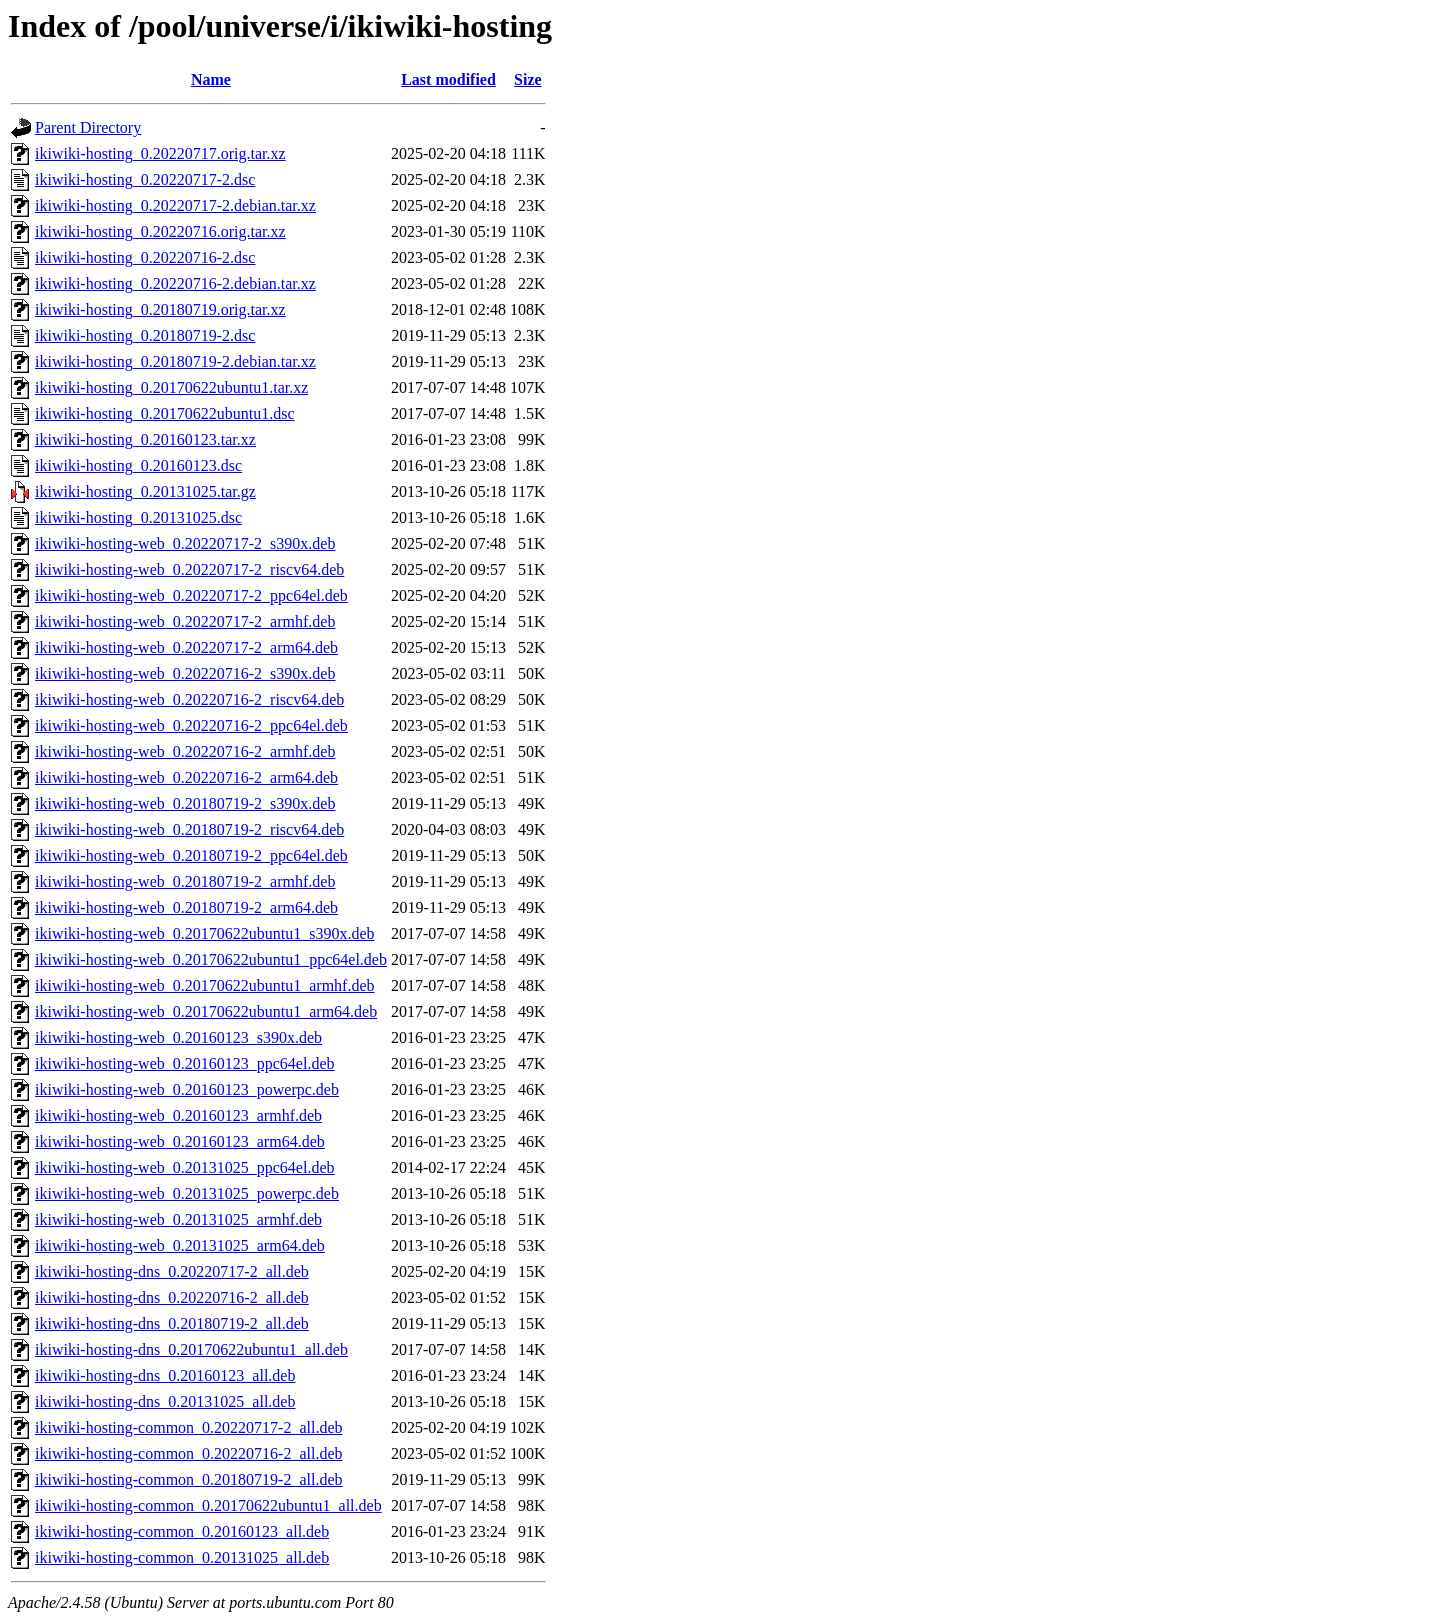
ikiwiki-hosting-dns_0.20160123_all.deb (165, 1375)
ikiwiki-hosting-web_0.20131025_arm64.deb (180, 1245)
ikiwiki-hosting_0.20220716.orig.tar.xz (160, 231)
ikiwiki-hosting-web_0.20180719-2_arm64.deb (186, 907)
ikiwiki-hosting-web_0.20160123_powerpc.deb (187, 1089)
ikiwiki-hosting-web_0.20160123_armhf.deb (178, 1115)
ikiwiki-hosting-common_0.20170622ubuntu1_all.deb (208, 1505)
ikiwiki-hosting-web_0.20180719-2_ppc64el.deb (191, 855)
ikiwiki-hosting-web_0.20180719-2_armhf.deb (185, 881)
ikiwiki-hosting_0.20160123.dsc (138, 465)
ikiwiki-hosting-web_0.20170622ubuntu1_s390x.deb (205, 933)
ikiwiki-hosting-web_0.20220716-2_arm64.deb (186, 777)
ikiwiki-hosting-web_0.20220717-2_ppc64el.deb (191, 595)
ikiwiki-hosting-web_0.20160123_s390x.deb (178, 1037)
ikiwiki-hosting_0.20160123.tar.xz (145, 439)
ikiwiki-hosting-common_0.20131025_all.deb (182, 1557)
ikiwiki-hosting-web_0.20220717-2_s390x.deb (185, 543)
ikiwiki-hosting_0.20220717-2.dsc (145, 179)
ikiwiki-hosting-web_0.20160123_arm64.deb (180, 1141)
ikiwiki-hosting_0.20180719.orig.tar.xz (160, 309)
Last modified (448, 79)
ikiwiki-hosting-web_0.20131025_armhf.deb (178, 1219)
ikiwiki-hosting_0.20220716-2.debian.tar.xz (175, 283)
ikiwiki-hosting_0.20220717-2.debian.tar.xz (175, 205)
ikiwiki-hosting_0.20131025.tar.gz (145, 491)
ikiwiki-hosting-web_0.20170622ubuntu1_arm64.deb (206, 1011)
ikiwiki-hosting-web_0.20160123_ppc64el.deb (185, 1063)
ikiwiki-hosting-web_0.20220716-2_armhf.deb (185, 751)
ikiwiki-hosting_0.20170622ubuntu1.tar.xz (171, 387)
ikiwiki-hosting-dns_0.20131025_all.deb (165, 1401)
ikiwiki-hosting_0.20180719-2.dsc (145, 335)
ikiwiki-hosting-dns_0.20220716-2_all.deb (172, 1297)
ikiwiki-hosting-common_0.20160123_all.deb (182, 1531)
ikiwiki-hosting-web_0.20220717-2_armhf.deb (185, 621)
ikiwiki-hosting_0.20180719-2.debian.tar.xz (175, 361)
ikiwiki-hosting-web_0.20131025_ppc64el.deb (185, 1167)
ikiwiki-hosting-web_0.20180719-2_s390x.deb (185, 803)
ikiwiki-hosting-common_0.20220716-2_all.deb (189, 1453)
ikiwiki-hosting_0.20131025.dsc (138, 517)
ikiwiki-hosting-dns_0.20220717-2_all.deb (172, 1271)
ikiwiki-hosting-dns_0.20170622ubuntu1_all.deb (191, 1349)
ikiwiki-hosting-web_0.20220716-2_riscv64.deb (189, 699)
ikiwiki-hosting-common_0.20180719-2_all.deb (189, 1479)
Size (528, 79)
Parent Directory (88, 127)
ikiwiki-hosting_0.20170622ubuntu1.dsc (165, 413)
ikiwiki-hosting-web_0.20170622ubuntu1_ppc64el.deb (211, 959)
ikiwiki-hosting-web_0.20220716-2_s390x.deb (185, 673)
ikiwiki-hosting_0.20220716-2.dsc (145, 257)
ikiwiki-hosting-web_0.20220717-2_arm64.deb (186, 647)
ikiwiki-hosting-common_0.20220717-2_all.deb (189, 1427)
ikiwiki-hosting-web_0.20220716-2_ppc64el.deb (191, 725)
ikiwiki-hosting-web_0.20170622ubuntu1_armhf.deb (205, 985)
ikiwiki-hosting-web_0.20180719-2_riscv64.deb (189, 829)
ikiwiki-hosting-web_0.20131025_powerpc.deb (187, 1193)
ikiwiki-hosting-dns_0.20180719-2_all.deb (172, 1323)
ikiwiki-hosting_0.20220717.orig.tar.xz (160, 153)
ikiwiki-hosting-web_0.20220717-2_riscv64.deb (189, 569)
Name (211, 79)
